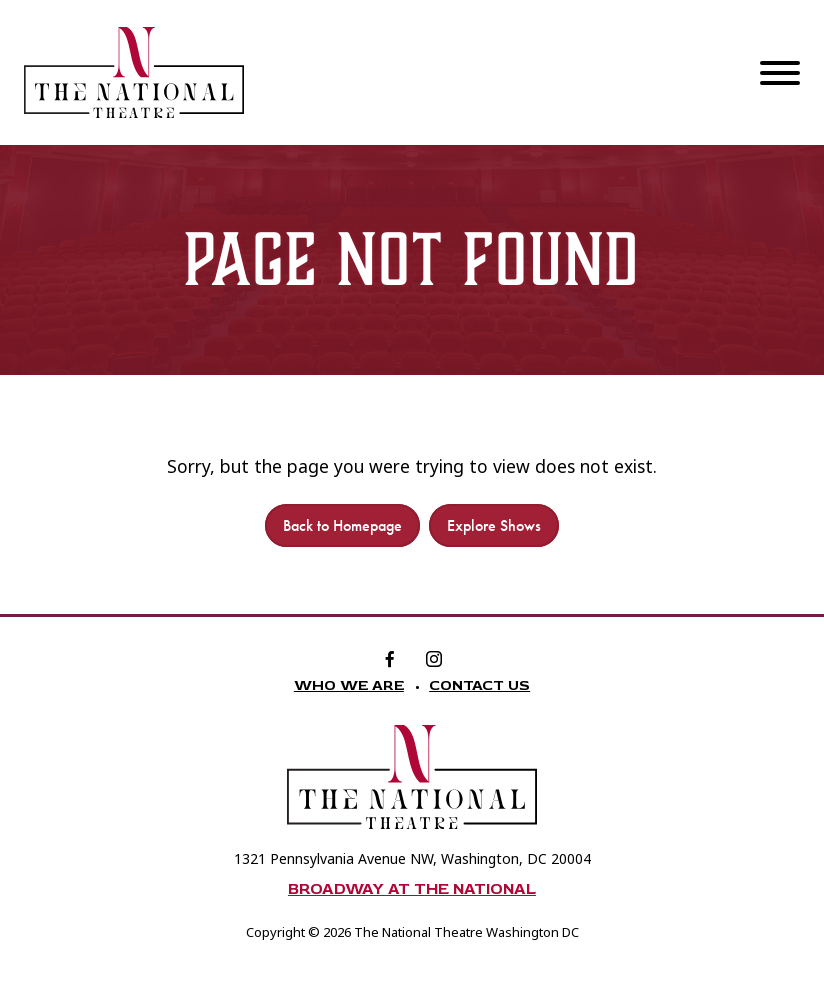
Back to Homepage (342, 525)
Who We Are (349, 685)
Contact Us (479, 685)
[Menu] (780, 72)
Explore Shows (494, 525)
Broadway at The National (412, 889)
